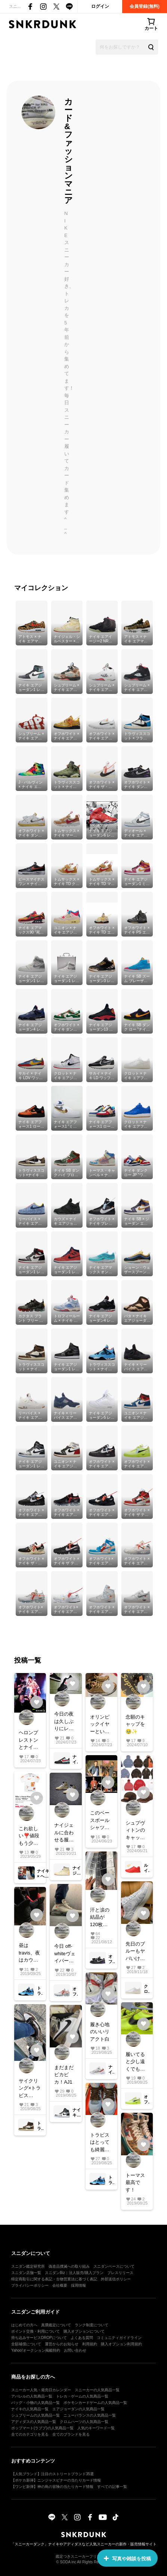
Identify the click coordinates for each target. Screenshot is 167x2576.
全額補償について (26, 2344)
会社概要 (59, 2285)
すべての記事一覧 (112, 2487)
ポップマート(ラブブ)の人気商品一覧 (42, 2428)
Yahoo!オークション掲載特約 (35, 2350)
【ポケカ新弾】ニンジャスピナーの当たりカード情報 (56, 2480)
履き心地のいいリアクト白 (99, 2032)
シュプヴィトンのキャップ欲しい (135, 1830)
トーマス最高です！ (135, 2182)
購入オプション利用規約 (121, 2344)
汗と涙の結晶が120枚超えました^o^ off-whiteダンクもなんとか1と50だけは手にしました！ (100, 1917)
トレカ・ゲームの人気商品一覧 (82, 2396)
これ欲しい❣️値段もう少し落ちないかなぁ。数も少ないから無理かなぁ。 (29, 1836)
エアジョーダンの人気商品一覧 (78, 2409)
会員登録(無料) (145, 6)
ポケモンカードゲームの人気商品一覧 (95, 2403)
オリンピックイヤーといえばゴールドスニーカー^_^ (99, 1724)
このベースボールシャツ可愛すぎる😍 (99, 1820)
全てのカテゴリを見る (30, 2434)
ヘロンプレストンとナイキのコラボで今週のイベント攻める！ (28, 1740)
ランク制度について (91, 2325)
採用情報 (78, 2285)
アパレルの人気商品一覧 (31, 2396)
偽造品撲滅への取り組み (69, 2266)
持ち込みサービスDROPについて (39, 2338)
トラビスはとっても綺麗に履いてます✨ (99, 2142)
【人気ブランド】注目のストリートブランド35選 (52, 2474)
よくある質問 (82, 2338)
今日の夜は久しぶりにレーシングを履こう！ (64, 1721)
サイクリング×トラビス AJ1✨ (30, 2088)
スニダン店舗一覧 (26, 2273)
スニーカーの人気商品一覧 (97, 2390)
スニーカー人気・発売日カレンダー (41, 2390)
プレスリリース (120, 2273)
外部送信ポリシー (116, 2279)
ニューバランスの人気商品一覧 (90, 2415)
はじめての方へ (24, 2325)
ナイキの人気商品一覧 (30, 2409)
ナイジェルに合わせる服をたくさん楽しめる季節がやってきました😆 (64, 1833)
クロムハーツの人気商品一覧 (84, 2422)
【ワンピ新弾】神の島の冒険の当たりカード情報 (52, 2487)
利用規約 (89, 2344)
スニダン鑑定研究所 (28, 2266)
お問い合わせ (75, 2350)
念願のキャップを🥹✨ (135, 1724)
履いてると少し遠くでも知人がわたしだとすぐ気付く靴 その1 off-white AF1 (135, 2062)
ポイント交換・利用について (35, 2331)
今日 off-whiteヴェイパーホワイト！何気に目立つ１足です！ (64, 1954)
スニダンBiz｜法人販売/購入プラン (74, 2273)
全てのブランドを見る (71, 2434)
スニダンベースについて (113, 2266)
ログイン (100, 6)
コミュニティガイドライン (119, 2338)
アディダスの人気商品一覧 (33, 2422)
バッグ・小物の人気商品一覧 (35, 2403)
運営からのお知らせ (61, 2344)
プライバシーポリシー (30, 2285)
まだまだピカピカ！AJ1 (64, 2075)
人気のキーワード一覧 (96, 2428)
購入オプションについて (84, 2331)
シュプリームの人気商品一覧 (35, 2415)
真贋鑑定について (56, 2325)
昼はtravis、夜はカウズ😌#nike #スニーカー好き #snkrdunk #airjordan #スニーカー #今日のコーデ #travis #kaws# (30, 1953)
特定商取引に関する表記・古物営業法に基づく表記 (54, 2279)
